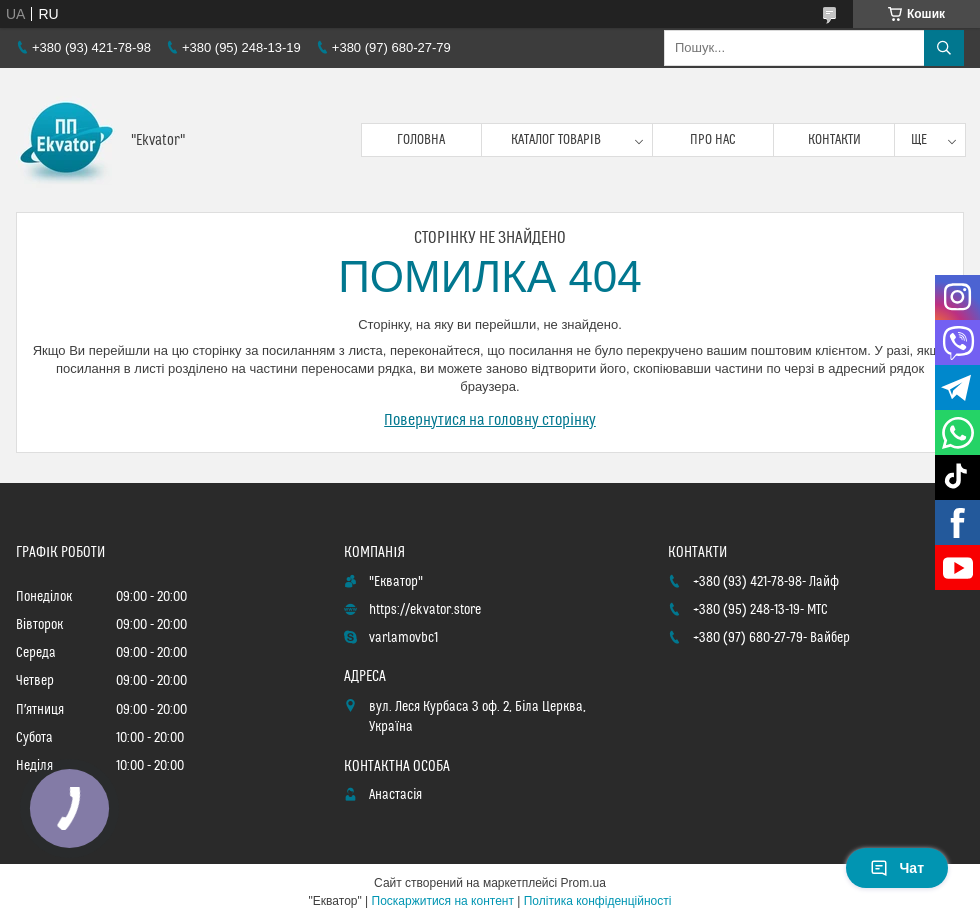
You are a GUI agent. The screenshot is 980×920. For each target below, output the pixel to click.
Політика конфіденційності (598, 901)
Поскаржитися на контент (443, 901)
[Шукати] (944, 48)
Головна (421, 140)
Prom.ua (583, 883)
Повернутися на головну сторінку (490, 420)
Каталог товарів (556, 140)
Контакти (834, 140)
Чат (897, 868)
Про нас (713, 140)
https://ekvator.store (425, 610)
